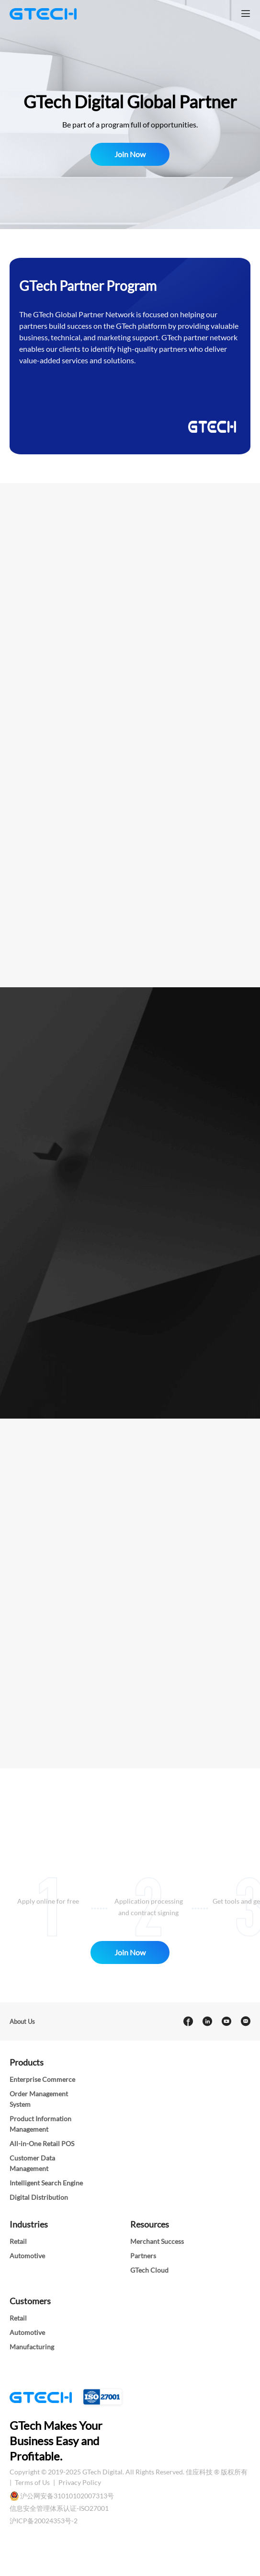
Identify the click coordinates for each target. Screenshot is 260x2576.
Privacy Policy (79, 2482)
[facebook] (187, 2021)
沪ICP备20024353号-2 (44, 2521)
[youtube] (226, 2021)
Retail (18, 2241)
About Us (22, 2021)
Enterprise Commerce (42, 2079)
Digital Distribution (39, 2197)
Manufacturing (32, 2347)
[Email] (245, 2021)
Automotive (27, 2256)
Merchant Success (157, 2241)
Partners (143, 2256)
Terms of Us (33, 2482)
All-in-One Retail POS (42, 2143)
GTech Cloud (149, 2270)
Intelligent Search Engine (46, 2183)
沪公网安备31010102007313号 (67, 2496)
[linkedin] (207, 2021)
